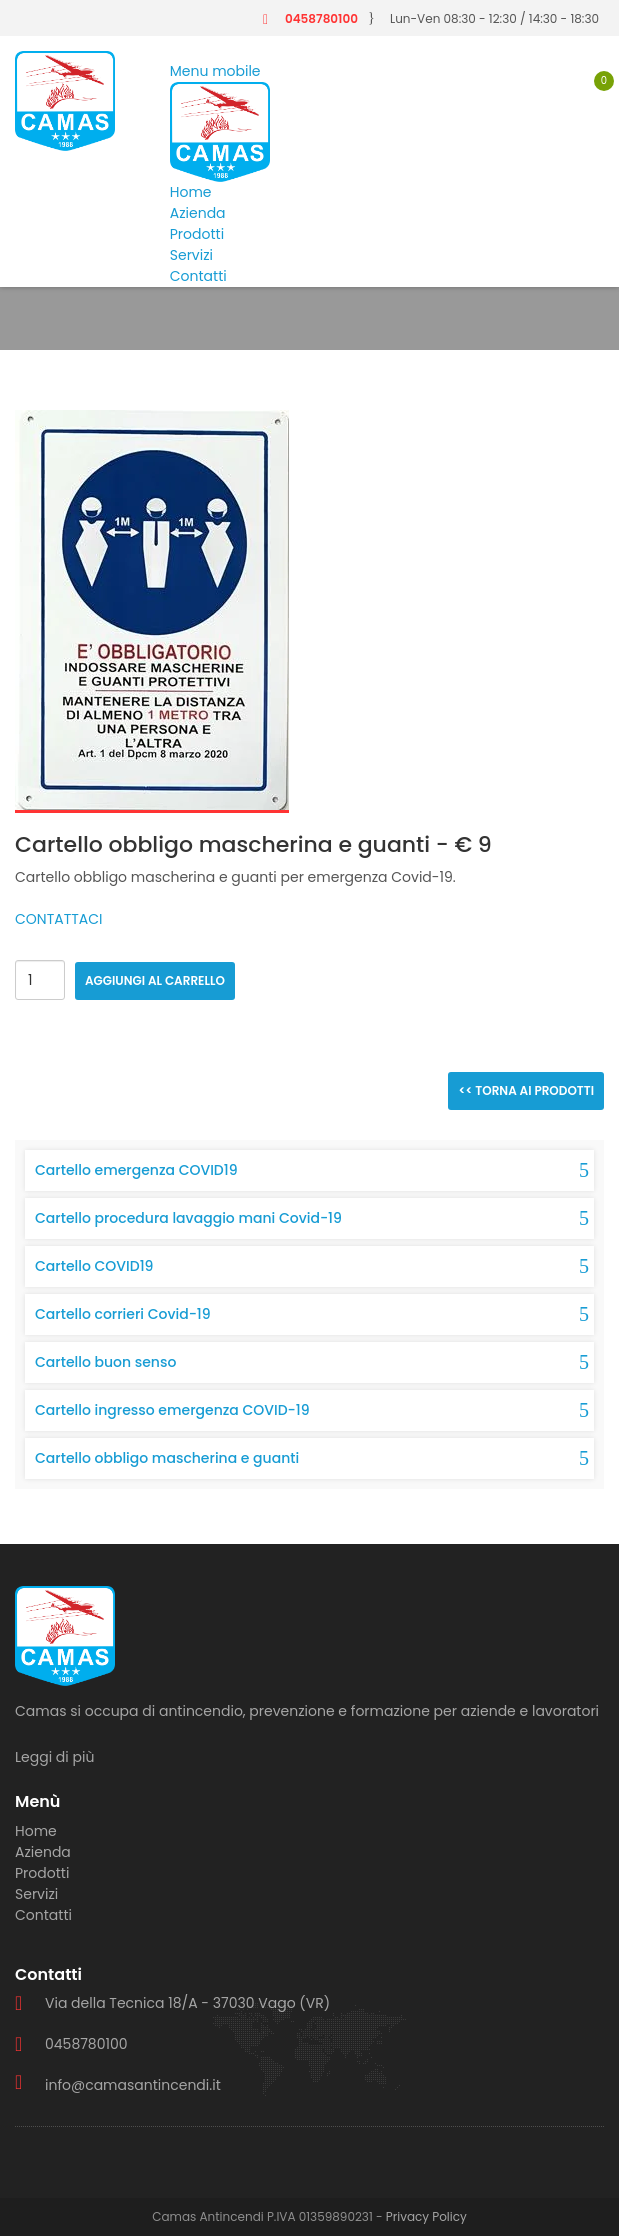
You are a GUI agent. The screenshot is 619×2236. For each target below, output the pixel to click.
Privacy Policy (426, 2216)
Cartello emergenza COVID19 (136, 1170)
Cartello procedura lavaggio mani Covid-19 (188, 1218)
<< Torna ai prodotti (526, 1090)
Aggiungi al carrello (155, 980)
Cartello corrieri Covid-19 (123, 1314)
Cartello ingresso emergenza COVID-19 (172, 1410)
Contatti (198, 276)
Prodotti (197, 234)
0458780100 (321, 18)
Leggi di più (54, 1757)
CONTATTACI (59, 919)
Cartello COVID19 (94, 1266)
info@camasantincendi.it (133, 2085)
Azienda (198, 213)
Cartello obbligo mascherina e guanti (167, 1458)
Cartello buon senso (105, 1362)
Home (191, 192)
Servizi (191, 255)
